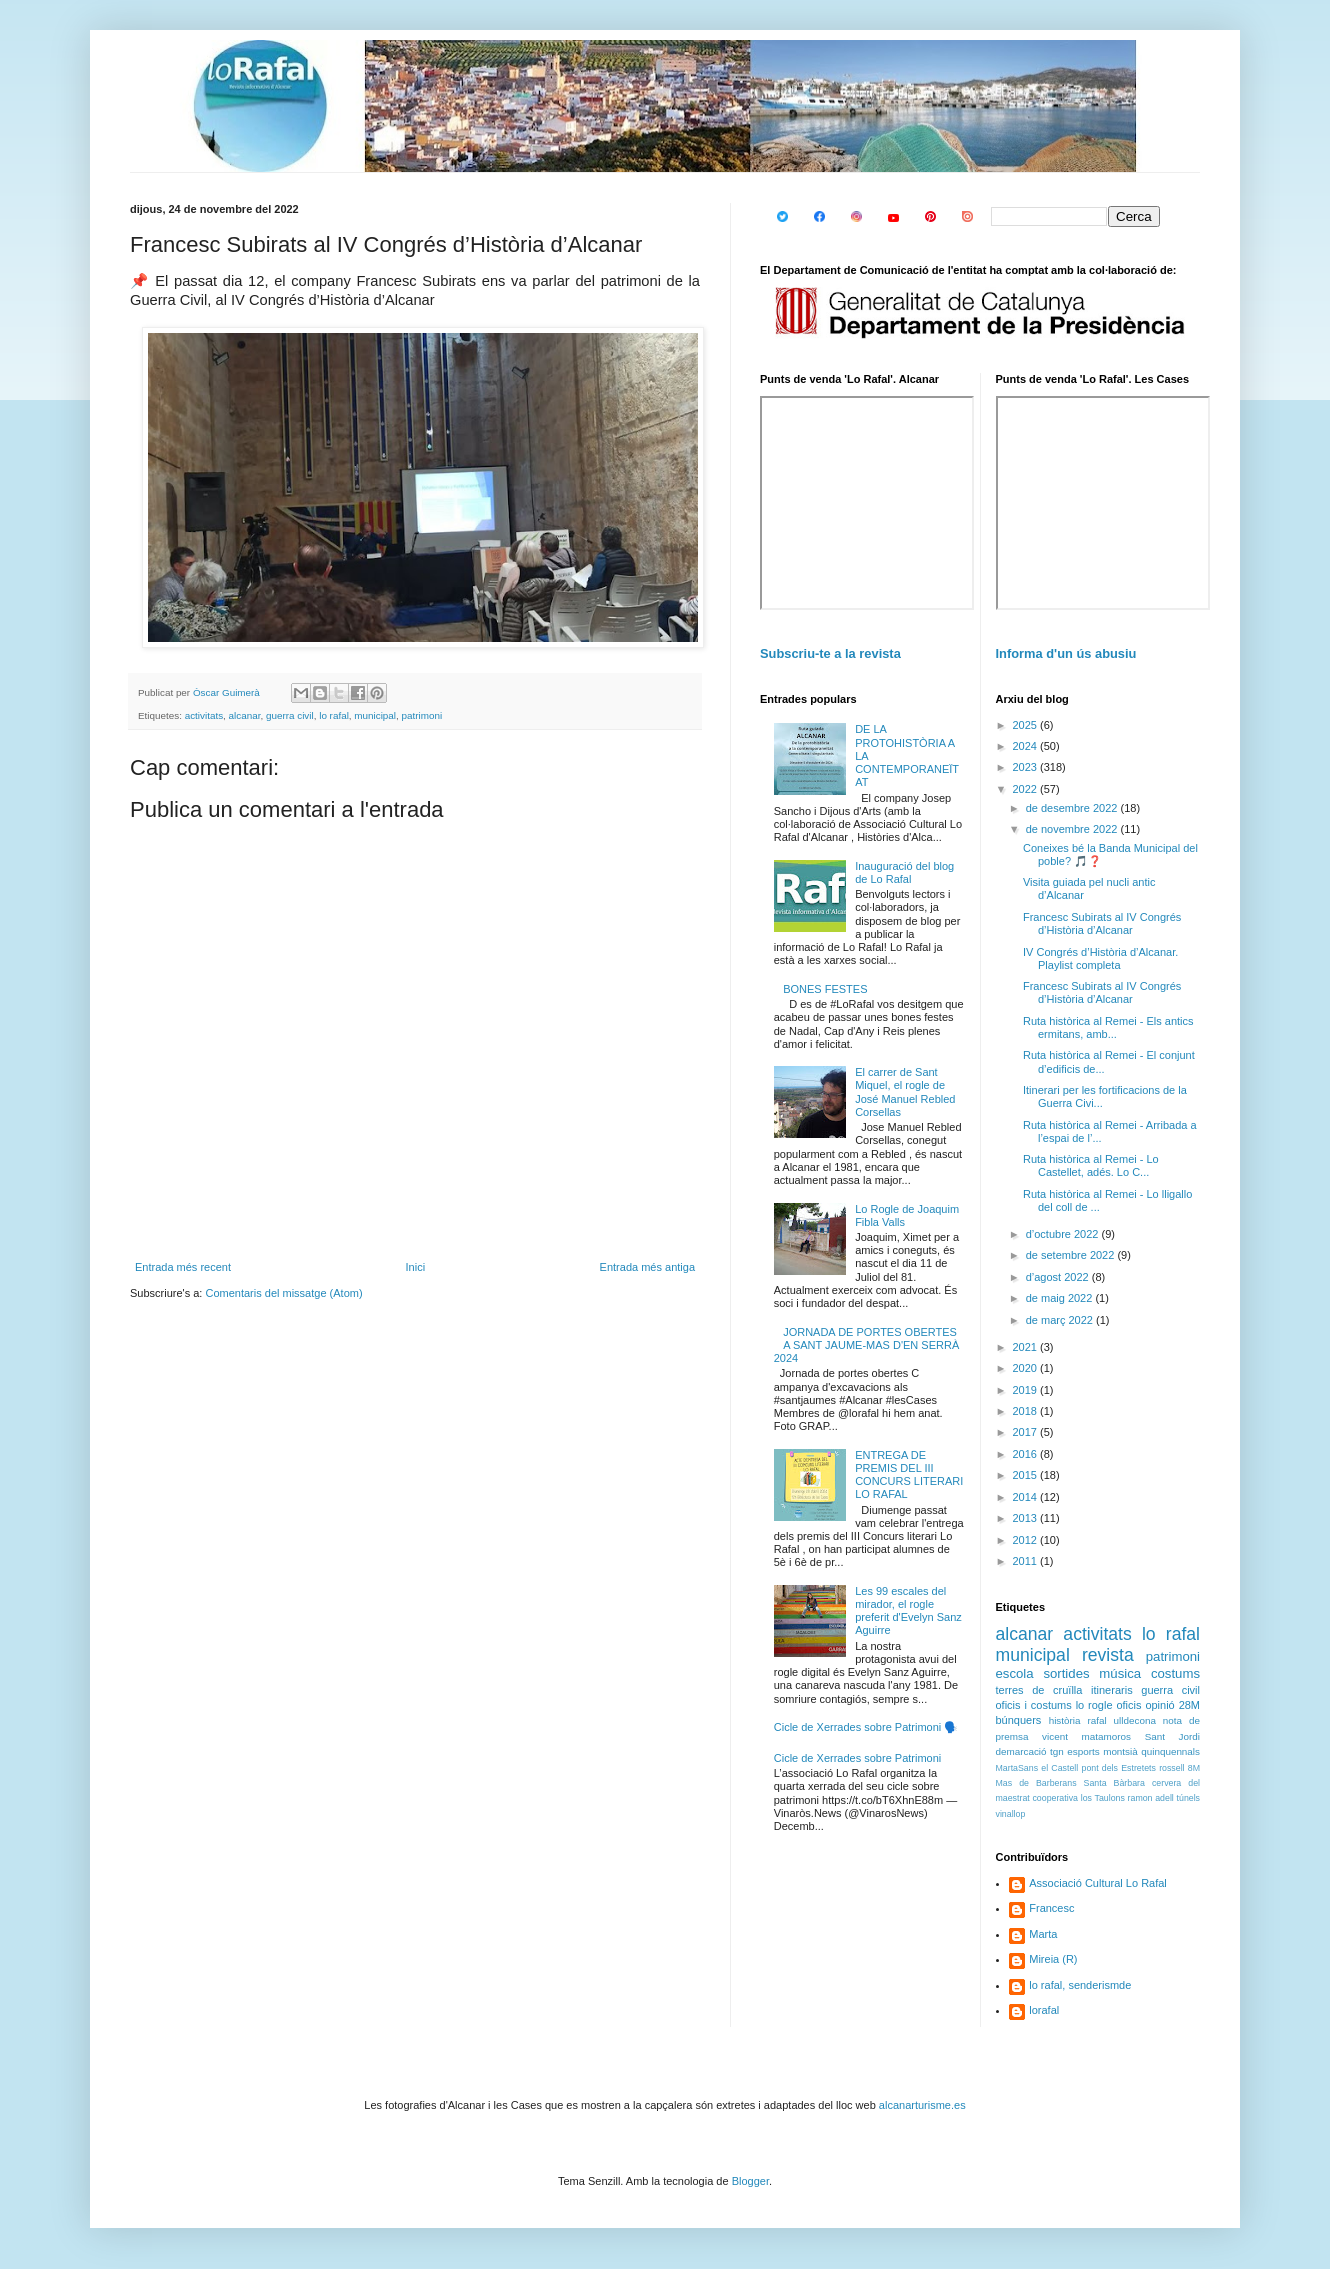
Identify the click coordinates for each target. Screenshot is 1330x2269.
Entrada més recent (183, 1267)
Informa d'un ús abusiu (1066, 653)
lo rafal (334, 715)
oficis (1128, 1705)
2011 (1027, 1561)
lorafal (1044, 2010)
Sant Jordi (1172, 1736)
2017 (1027, 1432)
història (1065, 1720)
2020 (1027, 1368)
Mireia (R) (1053, 1959)
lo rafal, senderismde (1080, 1985)
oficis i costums (1034, 1705)
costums (1175, 1673)
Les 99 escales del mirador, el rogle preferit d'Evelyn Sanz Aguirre (908, 1611)
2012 (1027, 1540)
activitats (204, 715)
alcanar (245, 715)
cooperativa (1054, 1798)
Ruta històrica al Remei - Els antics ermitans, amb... (1108, 1027)
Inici (416, 1267)
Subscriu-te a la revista (830, 653)
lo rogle (1094, 1705)
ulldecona (1135, 1720)
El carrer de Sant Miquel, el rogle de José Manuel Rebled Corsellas (905, 1092)
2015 (1027, 1475)
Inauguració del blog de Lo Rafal (904, 872)
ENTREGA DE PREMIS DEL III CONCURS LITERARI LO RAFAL (909, 1475)
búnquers (1019, 1720)
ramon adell (1151, 1798)
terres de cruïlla (1039, 1690)
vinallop (1011, 1814)
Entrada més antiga (647, 1267)
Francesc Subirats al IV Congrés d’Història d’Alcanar (1102, 923)
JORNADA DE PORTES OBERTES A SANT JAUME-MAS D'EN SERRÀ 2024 (867, 1345)
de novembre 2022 (1073, 829)
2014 (1027, 1497)
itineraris (1112, 1690)
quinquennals (1170, 1751)
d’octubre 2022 (1064, 1234)
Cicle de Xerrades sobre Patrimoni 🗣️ (866, 1727)
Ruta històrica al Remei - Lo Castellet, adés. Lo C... (1091, 1165)
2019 (1027, 1390)
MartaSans (1017, 1768)
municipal (375, 715)
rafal (1096, 1720)
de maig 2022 (1061, 1298)
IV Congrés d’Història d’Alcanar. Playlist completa (1100, 958)
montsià (1120, 1751)
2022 (1027, 789)
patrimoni (422, 715)
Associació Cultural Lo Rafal (1098, 1883)
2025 (1027, 725)
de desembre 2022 (1073, 808)
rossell (1171, 1768)
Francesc (1051, 1908)
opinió (1159, 1705)
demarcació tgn (1030, 1751)
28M (1189, 1705)
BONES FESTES (825, 989)
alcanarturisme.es (922, 2105)
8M (1194, 1768)
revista (1108, 1655)
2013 (1027, 1518)
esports (1083, 1751)
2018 (1027, 1411)
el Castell (1059, 1768)
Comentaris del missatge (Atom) (283, 1293)
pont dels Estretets (1118, 1768)
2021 (1027, 1347)
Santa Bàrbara (1114, 1783)
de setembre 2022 (1072, 1255)
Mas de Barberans (1036, 1783)
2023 (1027, 767)
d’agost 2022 (1059, 1277)
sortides (1066, 1673)
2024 (1027, 746)
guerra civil (290, 715)
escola (1015, 1673)
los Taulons (1103, 1798)
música (1120, 1673)
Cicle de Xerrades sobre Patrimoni (858, 1758)
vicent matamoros (1086, 1736)
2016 (1027, 1454)
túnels (1188, 1798)
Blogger (750, 2181)
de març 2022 (1061, 1320)
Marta (1043, 1934)
